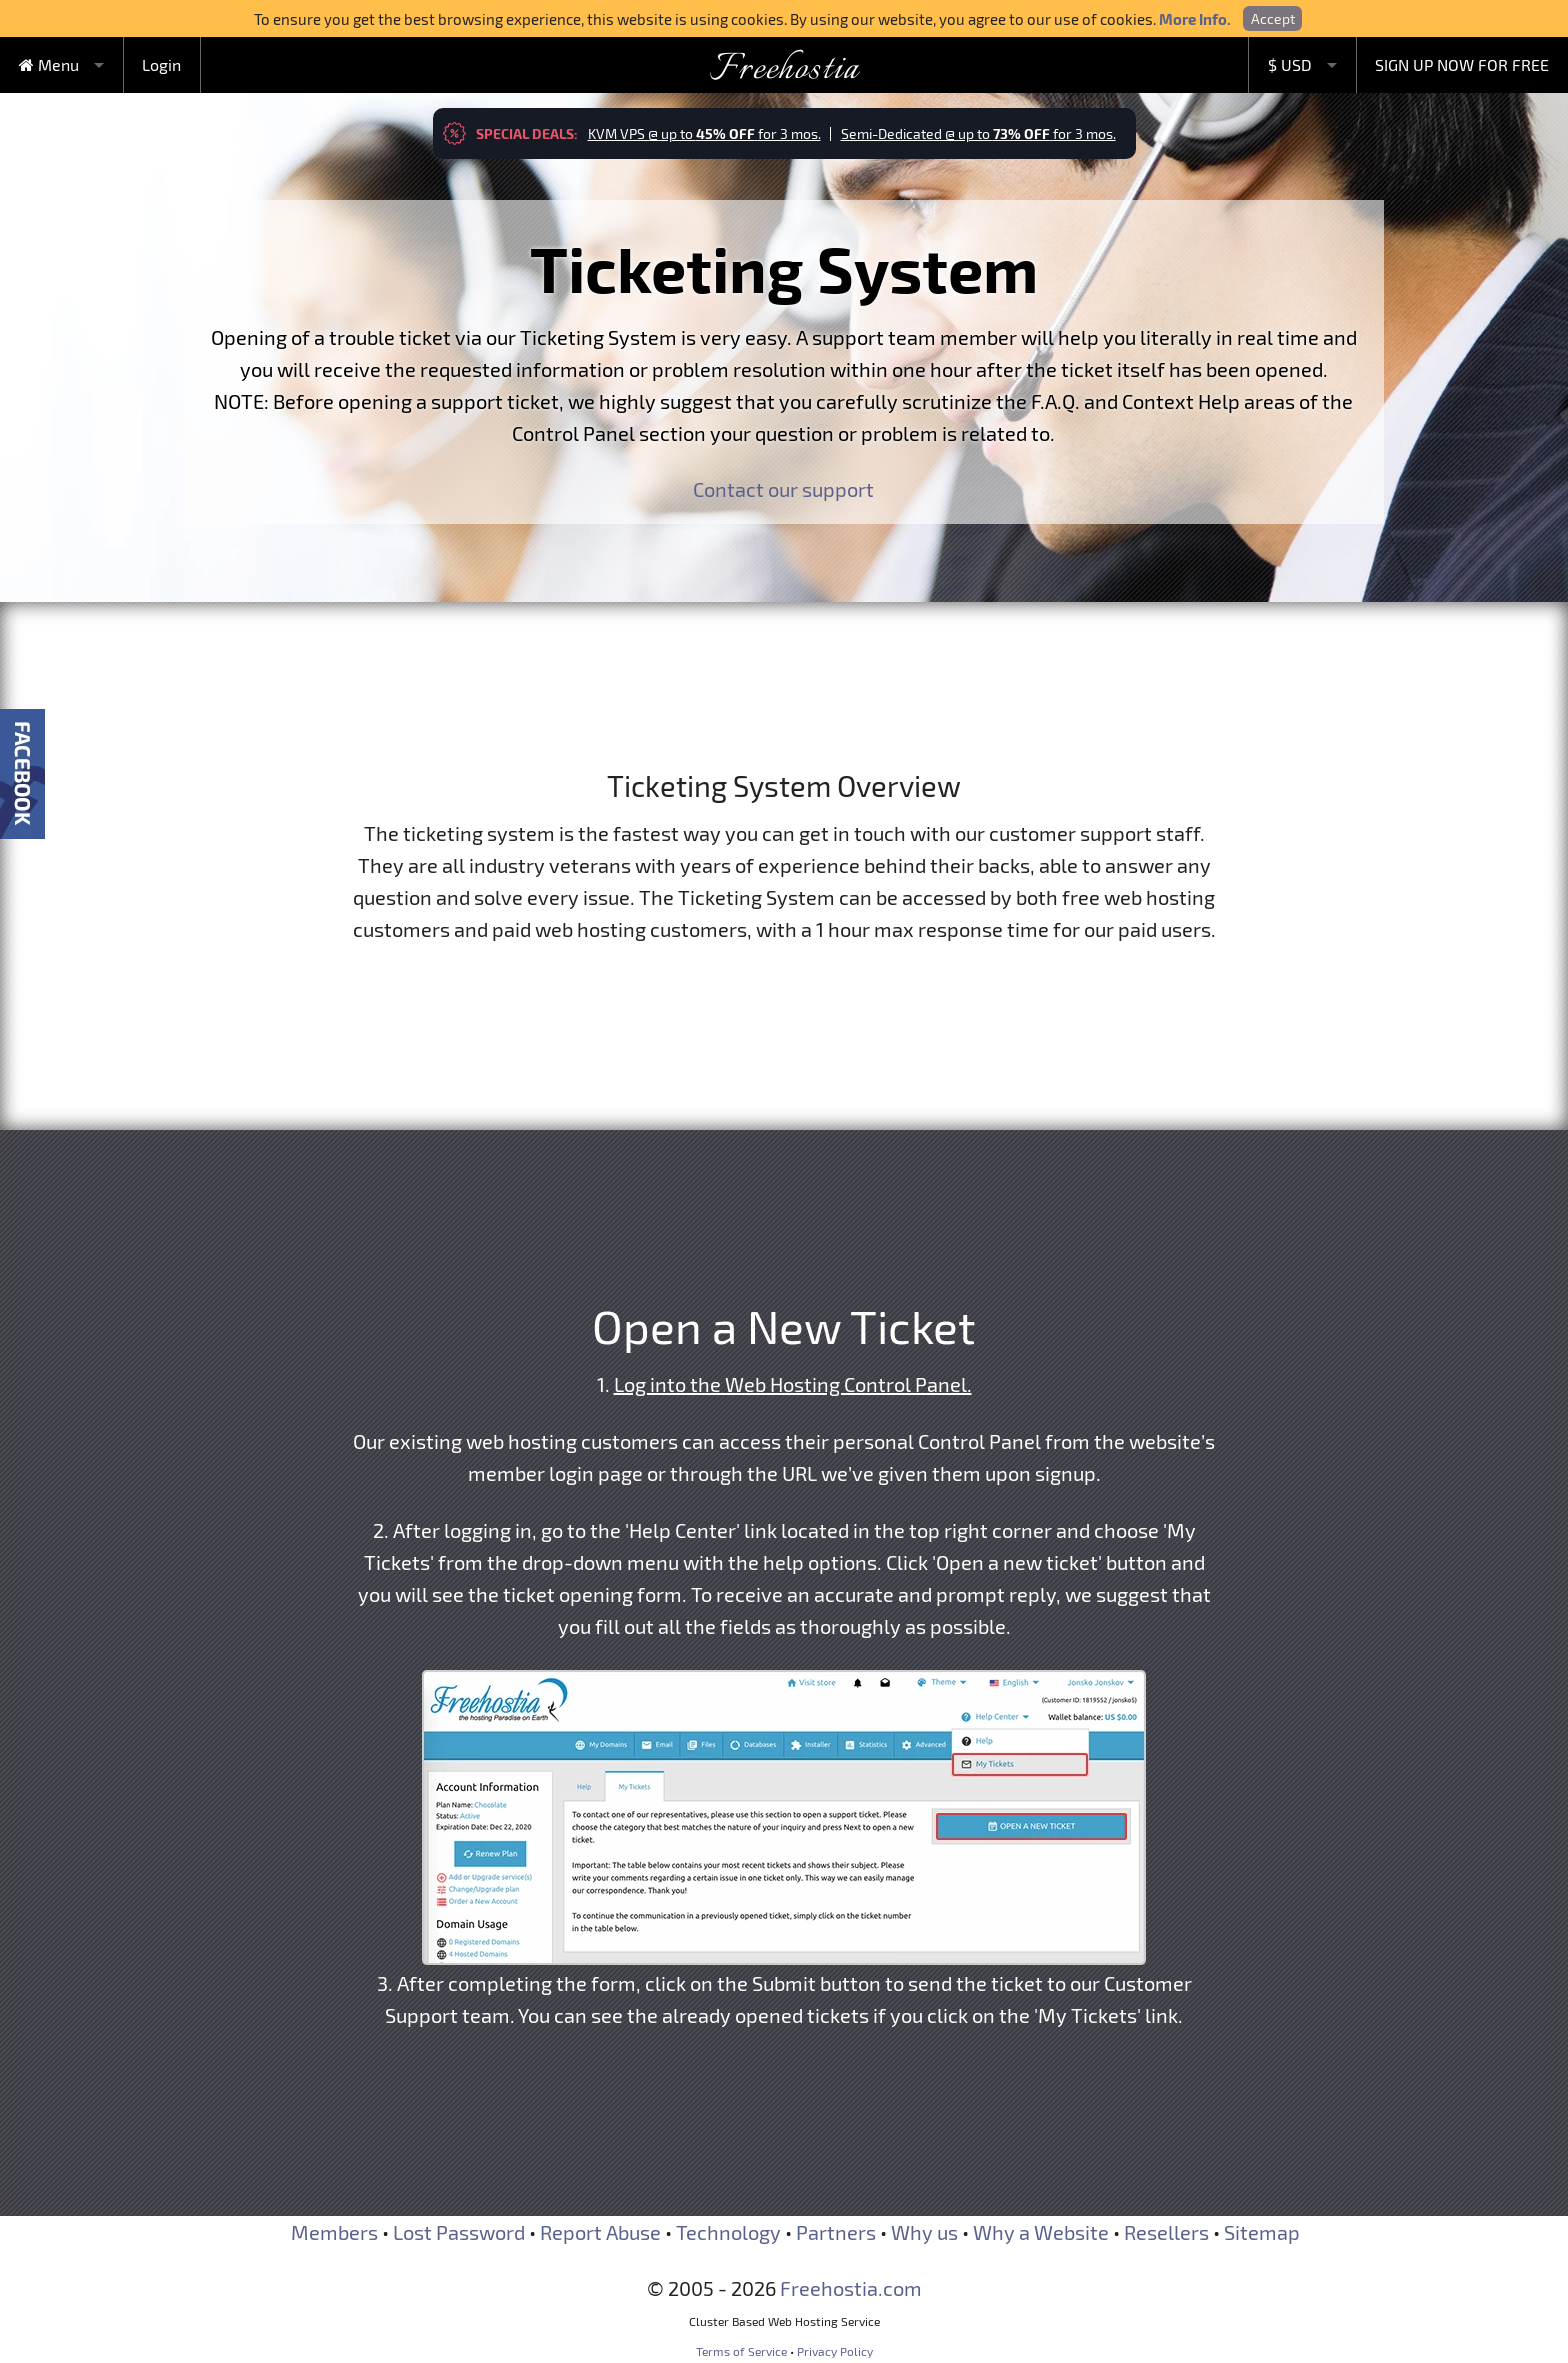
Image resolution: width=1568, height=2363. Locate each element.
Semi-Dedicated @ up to (978, 133)
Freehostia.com (851, 2288)
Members (334, 2232)
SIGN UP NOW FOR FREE (1462, 64)
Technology (728, 2232)
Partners (836, 2232)
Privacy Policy (835, 2351)
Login (161, 64)
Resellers (1166, 2232)
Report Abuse (600, 2232)
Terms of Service (741, 2351)
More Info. (1195, 19)
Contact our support (783, 489)
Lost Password (459, 2232)
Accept (1273, 18)
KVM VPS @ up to (704, 133)
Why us (924, 2232)
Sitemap (1262, 2232)
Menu (49, 64)
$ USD (1290, 64)
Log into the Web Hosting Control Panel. (793, 1384)
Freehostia (784, 70)
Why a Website (1041, 2232)
